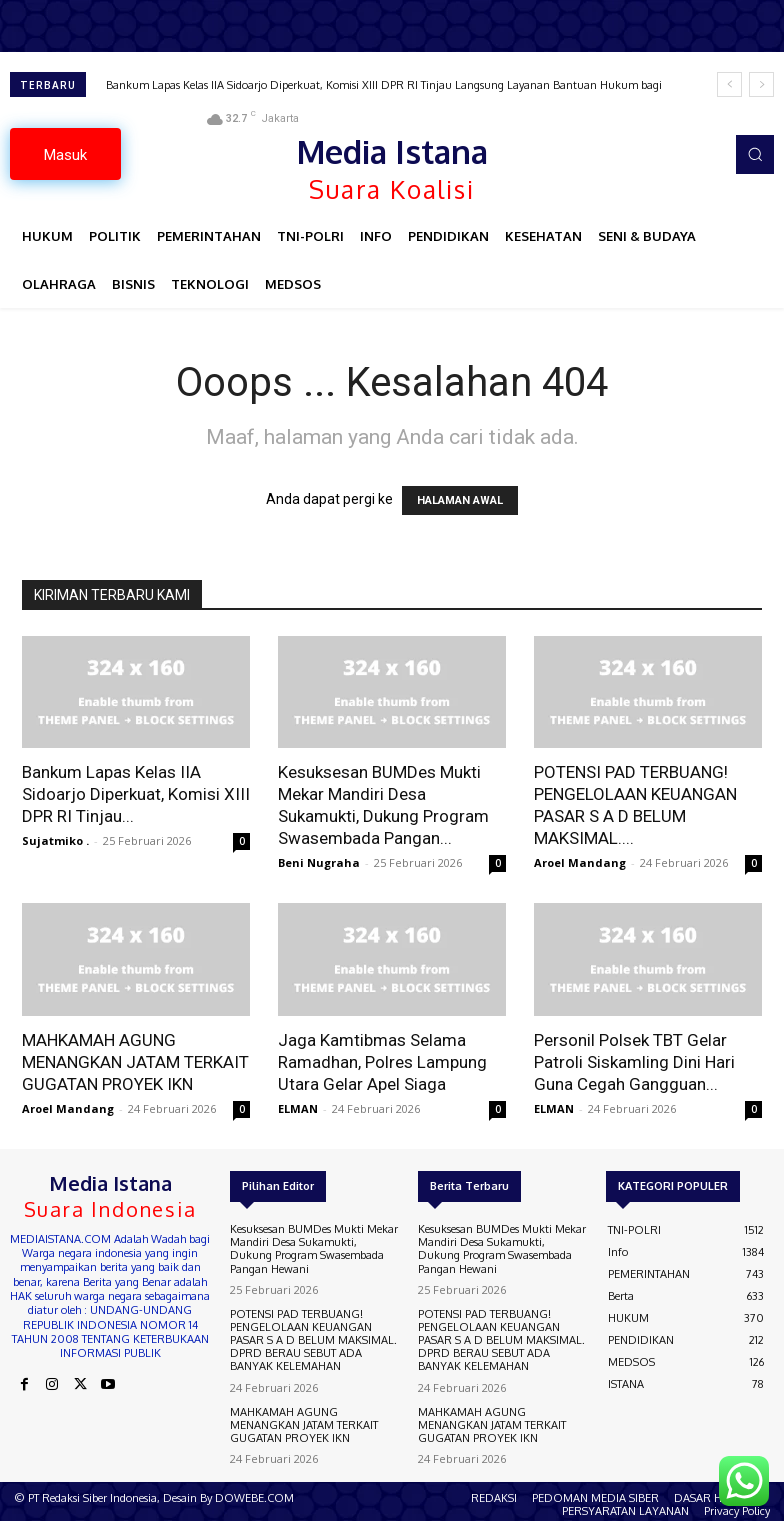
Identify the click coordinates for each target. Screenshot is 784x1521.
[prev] (729, 84)
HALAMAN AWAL (460, 500)
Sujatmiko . (55, 840)
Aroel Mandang (580, 862)
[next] (761, 84)
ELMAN (298, 1108)
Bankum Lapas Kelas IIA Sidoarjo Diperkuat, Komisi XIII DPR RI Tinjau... (136, 794)
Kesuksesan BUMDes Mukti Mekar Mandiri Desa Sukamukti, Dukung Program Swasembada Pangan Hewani (314, 1249)
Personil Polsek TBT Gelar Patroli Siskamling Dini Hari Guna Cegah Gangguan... (634, 1062)
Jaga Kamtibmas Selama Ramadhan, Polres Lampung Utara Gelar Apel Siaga (382, 1062)
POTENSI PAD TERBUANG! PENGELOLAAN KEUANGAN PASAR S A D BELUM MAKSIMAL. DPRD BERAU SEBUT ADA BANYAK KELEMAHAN (313, 1340)
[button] (755, 154)
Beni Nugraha (319, 862)
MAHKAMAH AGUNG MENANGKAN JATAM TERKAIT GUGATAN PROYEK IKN (135, 1062)
